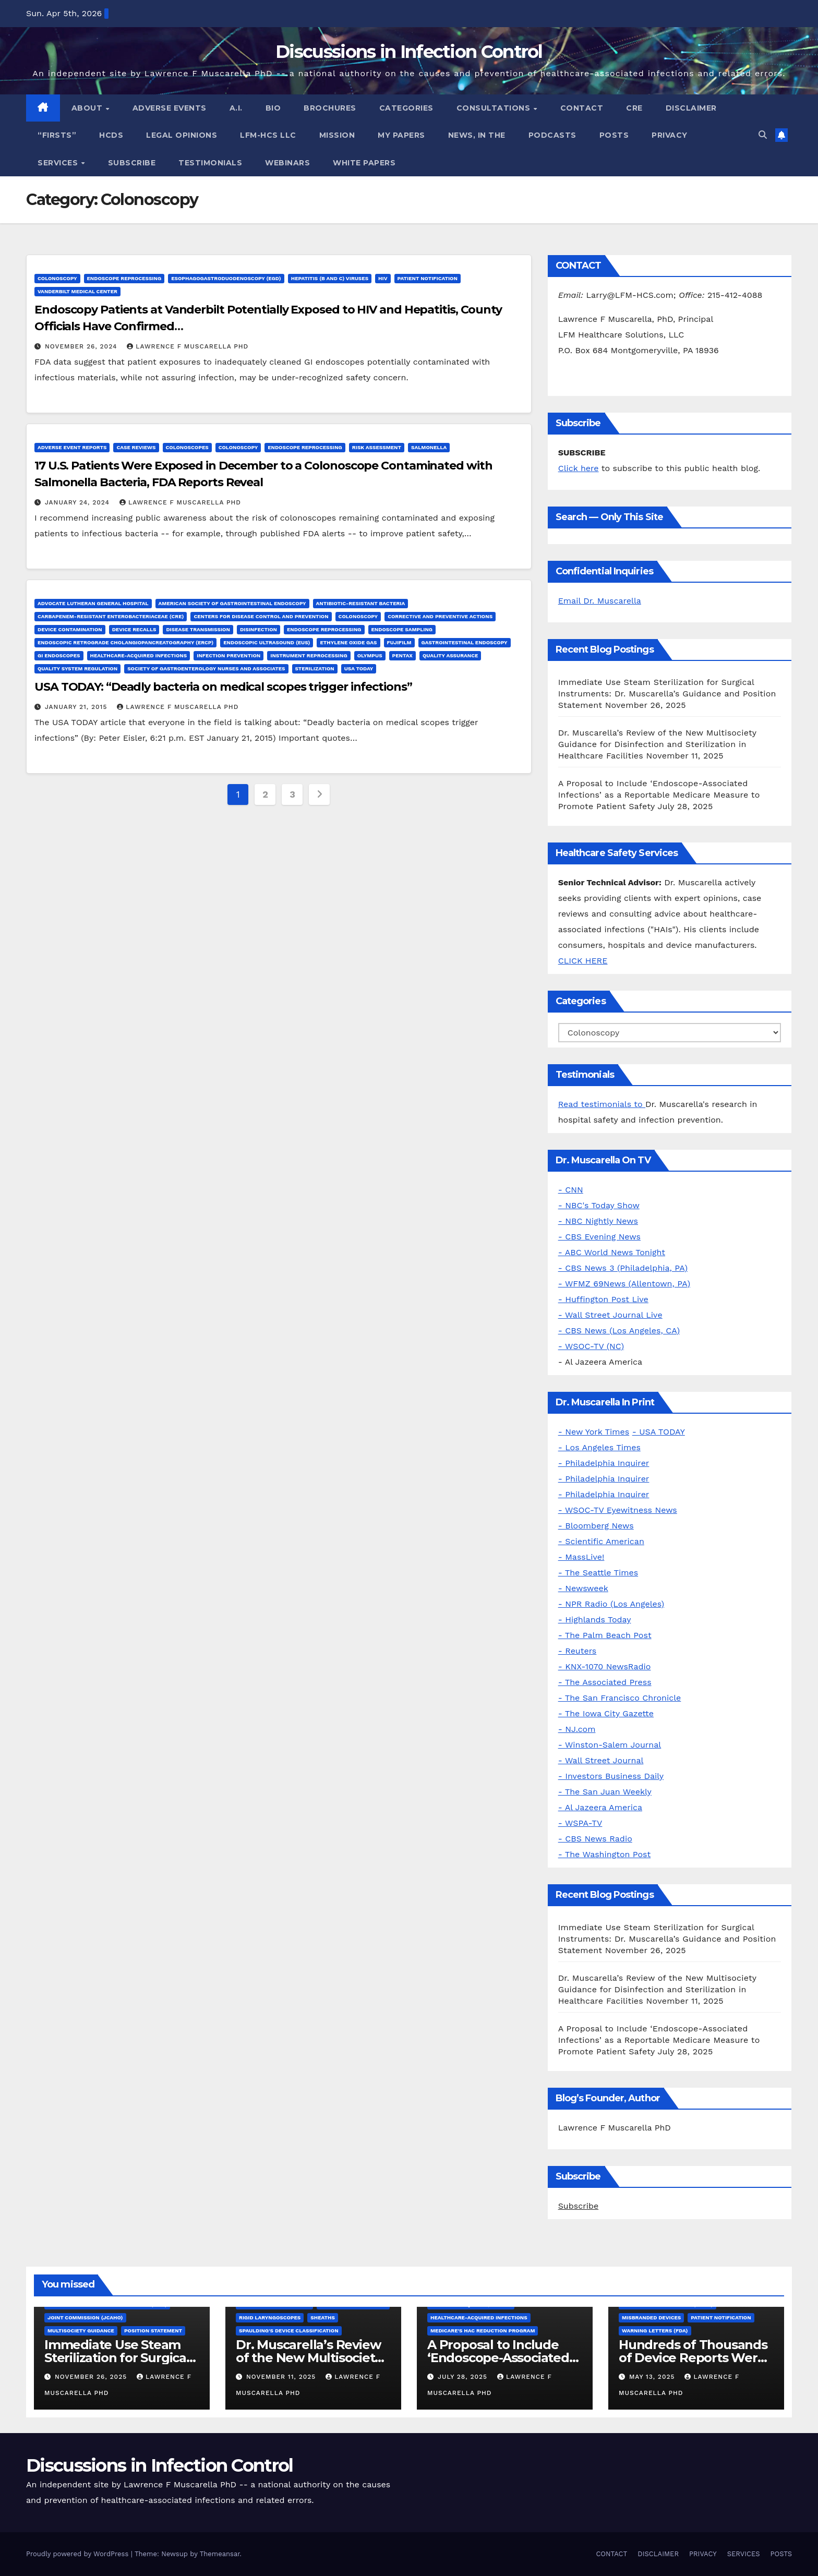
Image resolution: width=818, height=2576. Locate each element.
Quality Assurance (450, 655)
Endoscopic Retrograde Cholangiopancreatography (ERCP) (125, 642)
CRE (634, 108)
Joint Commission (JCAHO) (85, 2317)
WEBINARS (287, 162)
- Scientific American (601, 1541)
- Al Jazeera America (600, 1807)
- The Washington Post (604, 1854)
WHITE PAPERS (364, 162)
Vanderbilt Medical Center (77, 291)
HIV (382, 278)
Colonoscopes (187, 447)
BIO (273, 108)
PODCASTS (552, 135)
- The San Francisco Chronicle (619, 1698)
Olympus (369, 655)
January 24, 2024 (78, 502)
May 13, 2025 (653, 2376)
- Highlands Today (594, 1619)
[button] (763, 135)
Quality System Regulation (77, 668)
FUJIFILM (399, 642)
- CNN (570, 1190)
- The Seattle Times (598, 1573)
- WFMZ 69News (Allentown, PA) (624, 1284)
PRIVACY (670, 135)
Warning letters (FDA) (655, 2330)
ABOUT (88, 108)
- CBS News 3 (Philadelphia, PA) (623, 1268)
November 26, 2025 (92, 2376)
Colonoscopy (57, 278)
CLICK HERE (583, 961)
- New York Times (594, 1432)
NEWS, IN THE (477, 135)
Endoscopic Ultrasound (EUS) (266, 642)
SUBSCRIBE (132, 162)
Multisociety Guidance (80, 2330)
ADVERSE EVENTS (170, 108)
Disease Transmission (198, 629)
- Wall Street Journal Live (610, 1315)
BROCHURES (330, 108)
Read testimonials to (601, 1104)
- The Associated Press (605, 1682)
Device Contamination (70, 629)
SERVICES (59, 162)
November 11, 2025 (282, 2376)
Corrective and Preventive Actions (440, 616)
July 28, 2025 (464, 2376)
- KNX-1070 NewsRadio (604, 1666)
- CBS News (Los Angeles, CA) (619, 1330)
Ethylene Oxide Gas (348, 642)
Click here (578, 468)
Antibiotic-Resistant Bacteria (360, 603)
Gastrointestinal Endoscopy (465, 642)
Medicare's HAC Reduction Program (482, 2330)
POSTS (614, 135)
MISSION (337, 135)
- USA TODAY (658, 1432)
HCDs (111, 135)
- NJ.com (577, 1729)
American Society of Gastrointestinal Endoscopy (232, 603)
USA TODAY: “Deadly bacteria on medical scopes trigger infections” (223, 687)
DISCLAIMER (691, 108)
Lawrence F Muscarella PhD (187, 346)
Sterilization (314, 668)
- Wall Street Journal (601, 1760)
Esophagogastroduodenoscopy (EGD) (226, 278)
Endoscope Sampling (402, 629)
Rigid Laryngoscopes (269, 2317)
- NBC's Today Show (599, 1205)
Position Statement (153, 2330)
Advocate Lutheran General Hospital (93, 603)
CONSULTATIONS (494, 108)
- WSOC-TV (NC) (591, 1346)
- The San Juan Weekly (605, 1792)
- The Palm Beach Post (605, 1635)
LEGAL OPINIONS (181, 135)
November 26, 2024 (82, 346)
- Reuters (577, 1651)
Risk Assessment (376, 447)
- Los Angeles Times (599, 1447)
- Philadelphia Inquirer (603, 1463)
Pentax (402, 655)
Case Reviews (135, 447)
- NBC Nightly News (598, 1221)
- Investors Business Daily (611, 1776)
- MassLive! (581, 1557)
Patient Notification (428, 278)
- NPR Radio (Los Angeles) (611, 1604)
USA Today (359, 668)
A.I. (236, 108)
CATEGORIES (406, 108)
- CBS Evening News (599, 1237)
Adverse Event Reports (72, 447)
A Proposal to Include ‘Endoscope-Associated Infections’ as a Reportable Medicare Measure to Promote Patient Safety (659, 794)
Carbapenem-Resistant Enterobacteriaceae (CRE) (111, 616)
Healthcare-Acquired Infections (138, 655)
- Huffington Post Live (603, 1299)
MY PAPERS (401, 135)
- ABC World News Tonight (611, 1252)
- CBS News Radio (595, 1839)
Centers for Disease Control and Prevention (261, 616)
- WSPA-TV (580, 1823)
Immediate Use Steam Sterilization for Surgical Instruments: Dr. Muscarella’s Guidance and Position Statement (667, 693)
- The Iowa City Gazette (606, 1713)
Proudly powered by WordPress (78, 2554)
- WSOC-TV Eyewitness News (617, 1510)
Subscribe (578, 2206)
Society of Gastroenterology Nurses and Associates (206, 668)
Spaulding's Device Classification (289, 2330)
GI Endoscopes (59, 655)
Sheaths (322, 2317)
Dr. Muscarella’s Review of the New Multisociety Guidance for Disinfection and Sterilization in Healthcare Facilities (657, 744)
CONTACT (582, 108)
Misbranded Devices (651, 2317)
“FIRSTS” (57, 135)
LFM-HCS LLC (268, 135)
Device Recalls (134, 629)
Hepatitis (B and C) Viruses (329, 278)
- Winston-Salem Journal (609, 1745)
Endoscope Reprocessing (124, 278)
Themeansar (220, 2554)
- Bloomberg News (596, 1526)
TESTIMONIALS (210, 162)
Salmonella (429, 447)
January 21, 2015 (77, 707)
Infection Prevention (228, 655)
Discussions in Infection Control (409, 52)
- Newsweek (583, 1588)
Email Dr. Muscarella (599, 601)
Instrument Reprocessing (308, 655)
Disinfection (258, 629)
